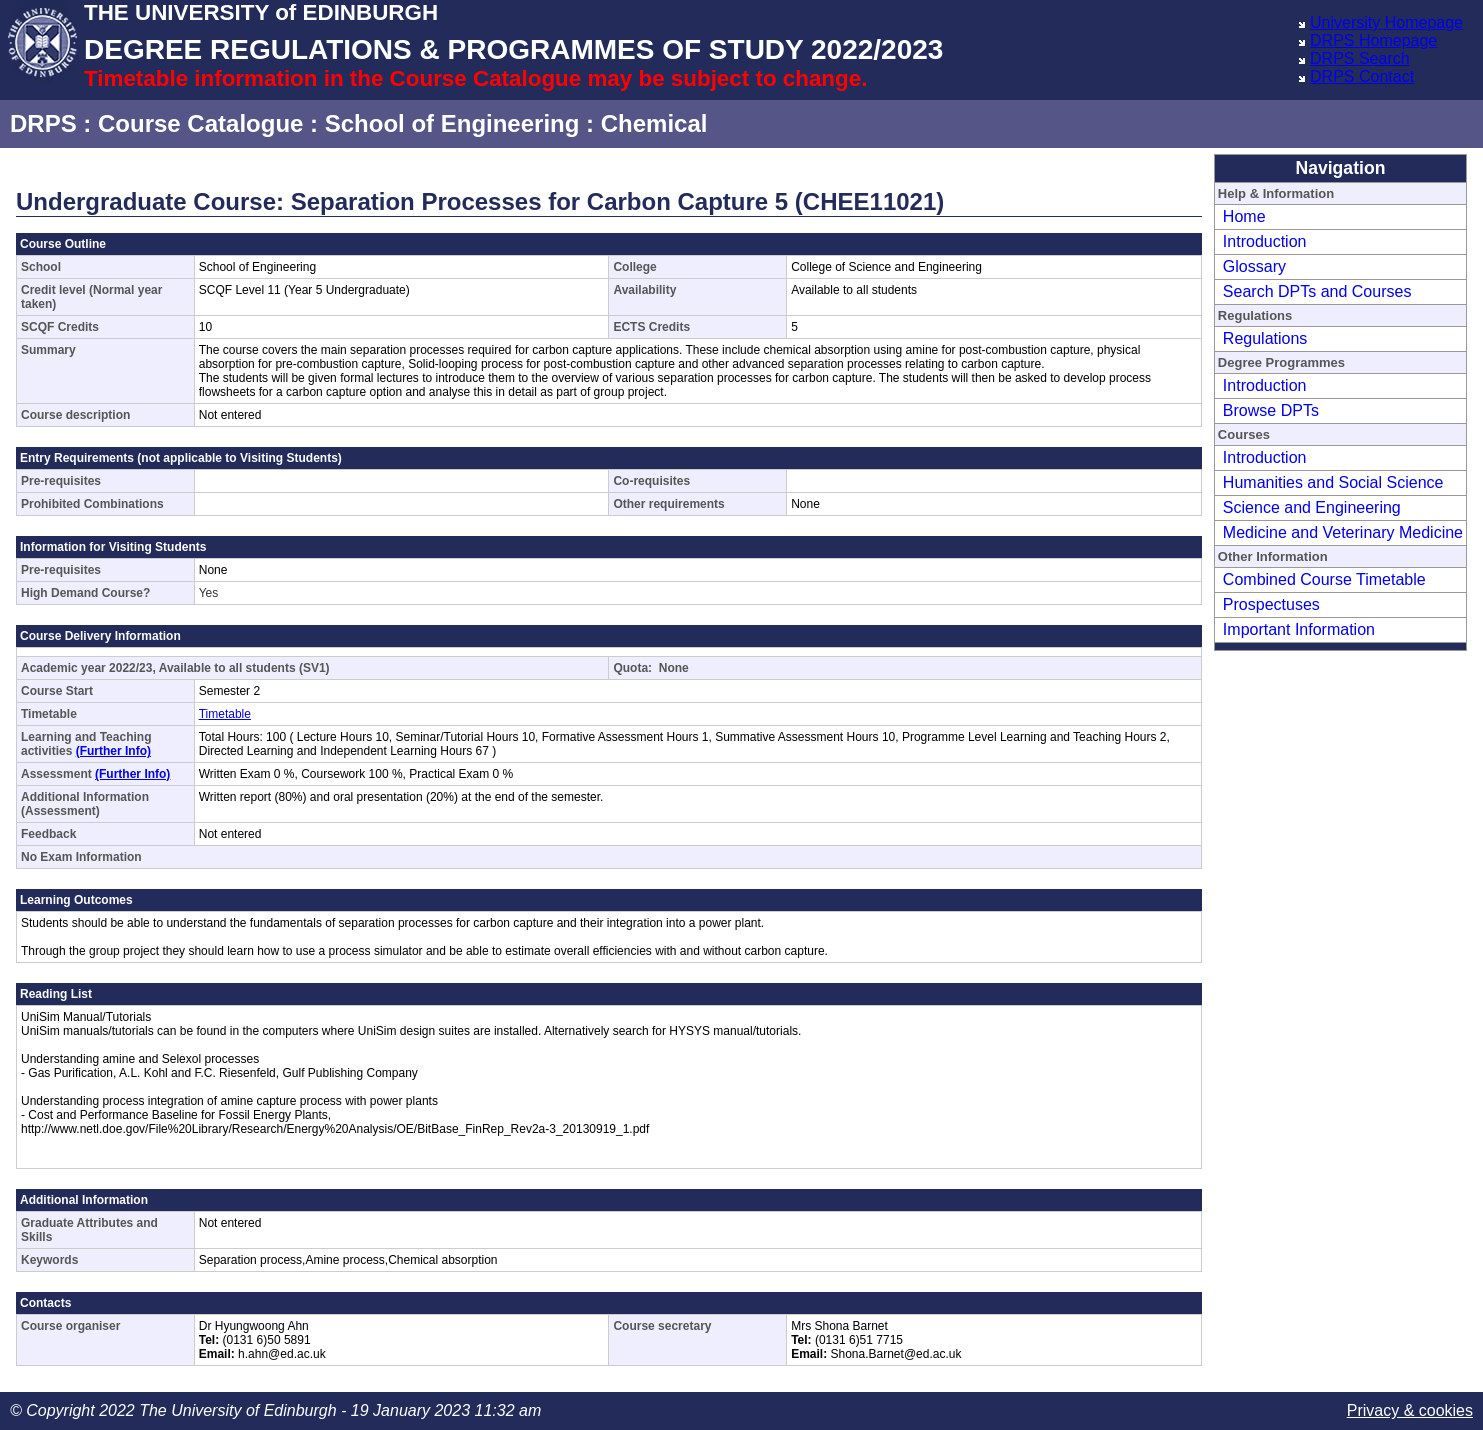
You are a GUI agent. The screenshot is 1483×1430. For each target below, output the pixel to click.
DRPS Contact (1362, 76)
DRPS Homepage (1373, 40)
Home (1244, 216)
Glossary (1254, 266)
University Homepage (1386, 22)
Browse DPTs (1271, 410)
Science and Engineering (1312, 507)
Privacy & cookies (1410, 1410)
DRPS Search (1360, 58)
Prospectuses (1271, 604)
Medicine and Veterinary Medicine (1343, 532)
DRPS (43, 123)
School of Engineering (452, 123)
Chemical (654, 123)
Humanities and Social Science (1333, 482)
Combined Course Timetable (1324, 579)
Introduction (1265, 241)
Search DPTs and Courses (1317, 291)
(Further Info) (113, 751)
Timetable (225, 714)
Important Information (1299, 629)
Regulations (1265, 338)
